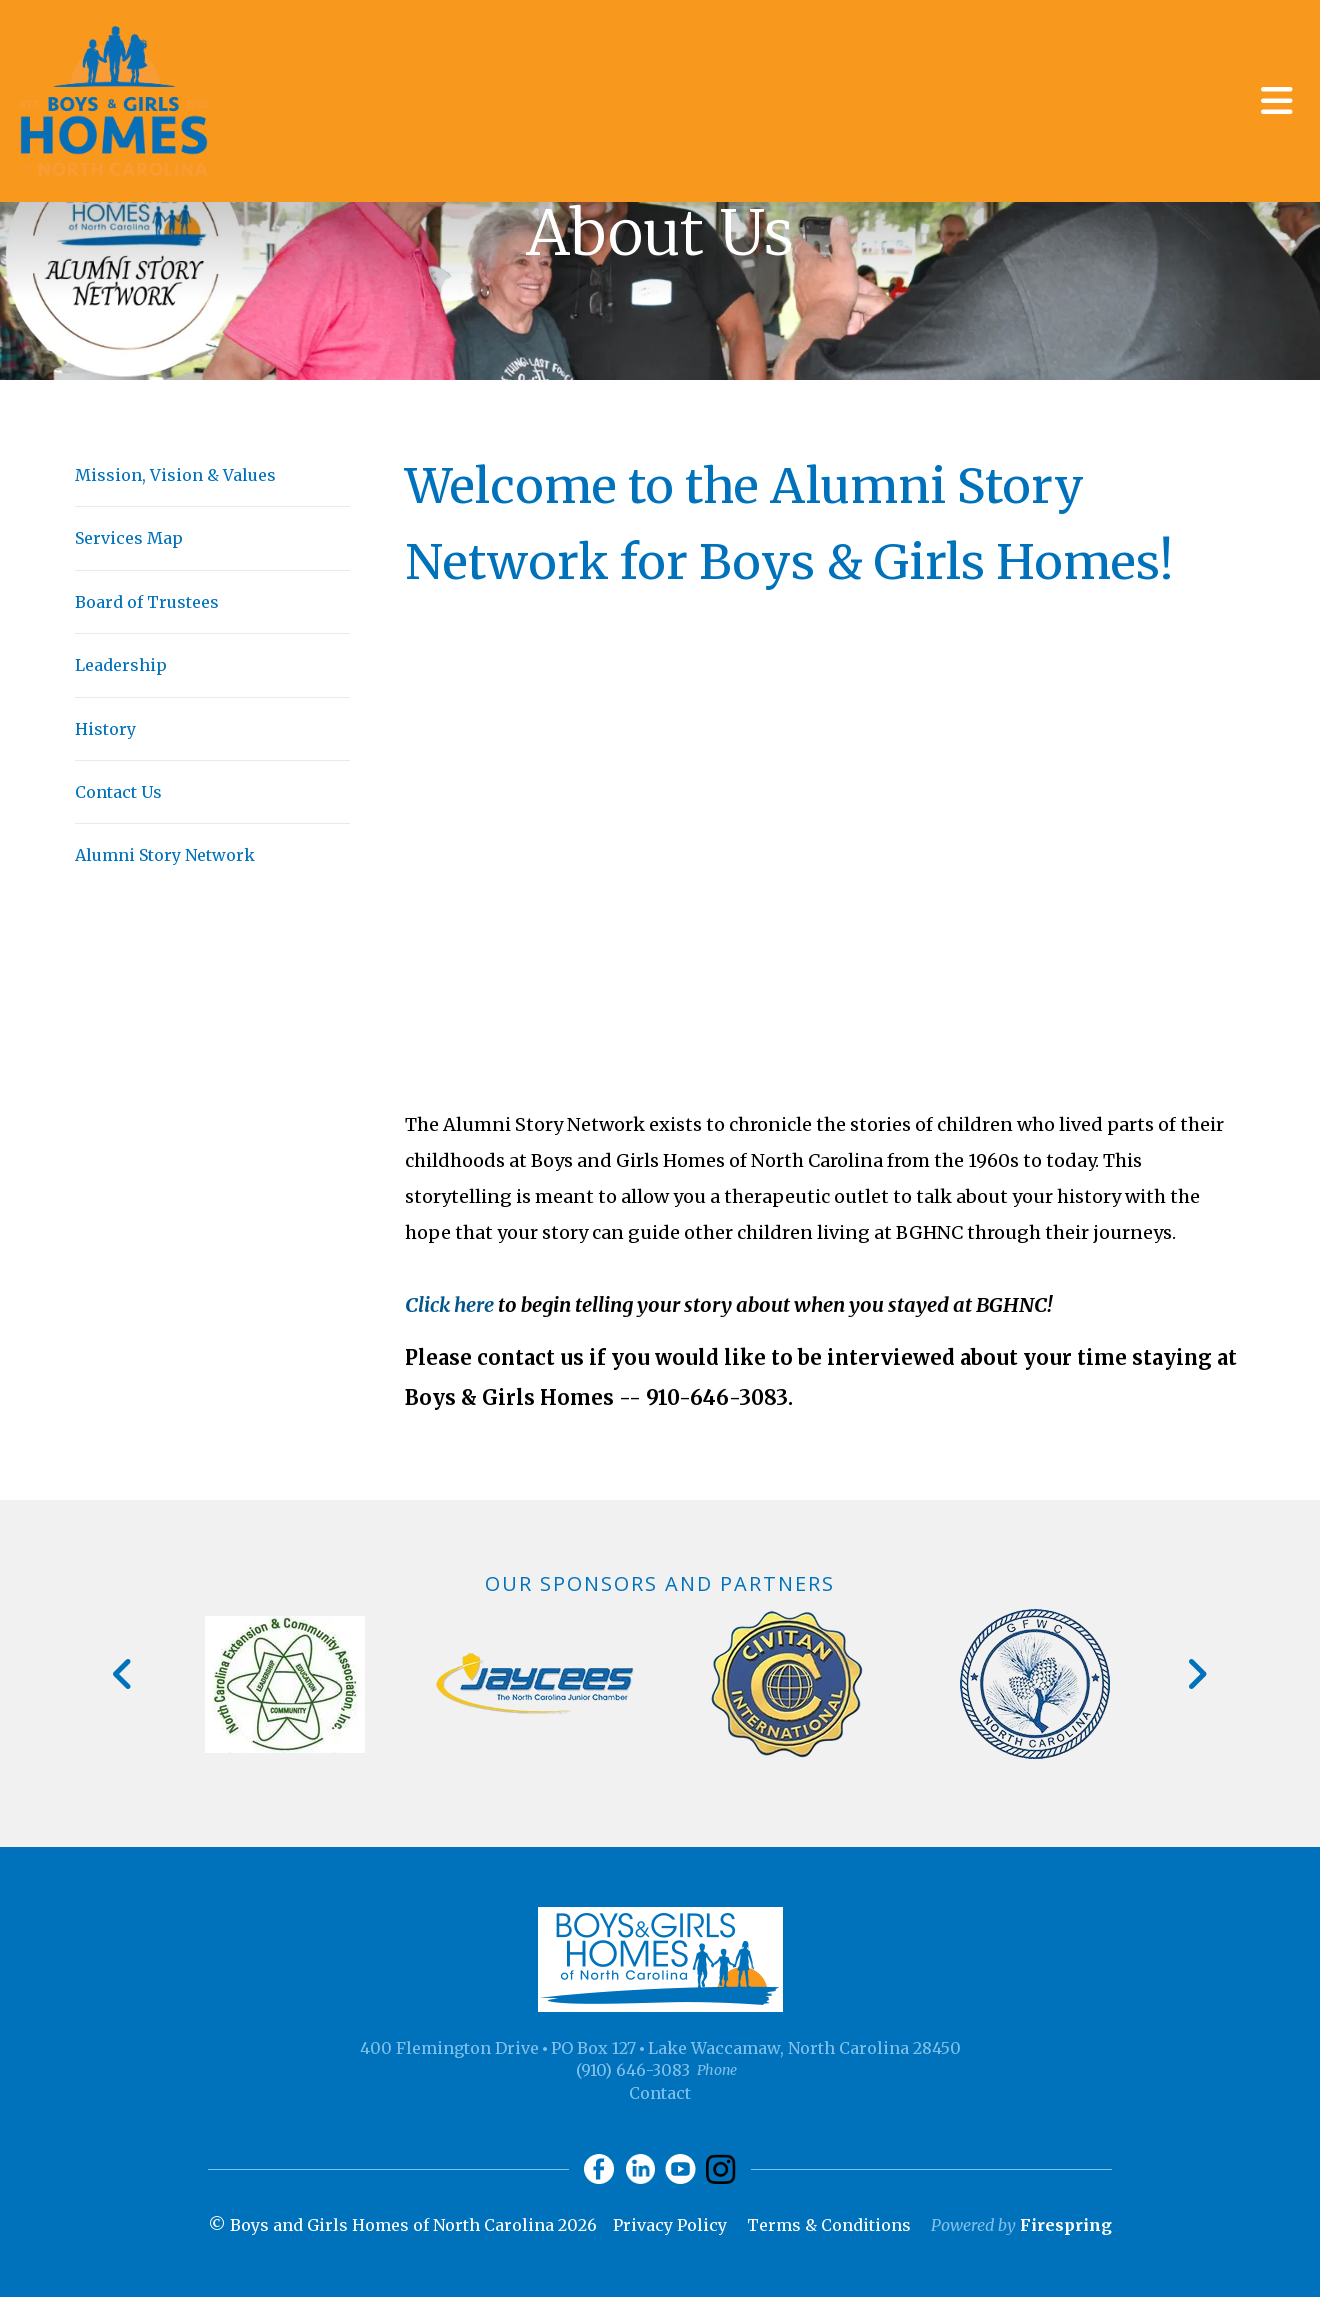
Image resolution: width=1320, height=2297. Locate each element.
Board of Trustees (147, 602)
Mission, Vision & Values (175, 475)
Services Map (129, 538)
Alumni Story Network (165, 855)
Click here (449, 1304)
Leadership (121, 665)
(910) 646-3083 (633, 2070)
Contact (660, 2093)
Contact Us (118, 792)
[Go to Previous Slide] (123, 1674)
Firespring (1066, 2225)
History (105, 729)
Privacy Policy (670, 2225)
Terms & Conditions (829, 2225)
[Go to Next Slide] (1196, 1674)
